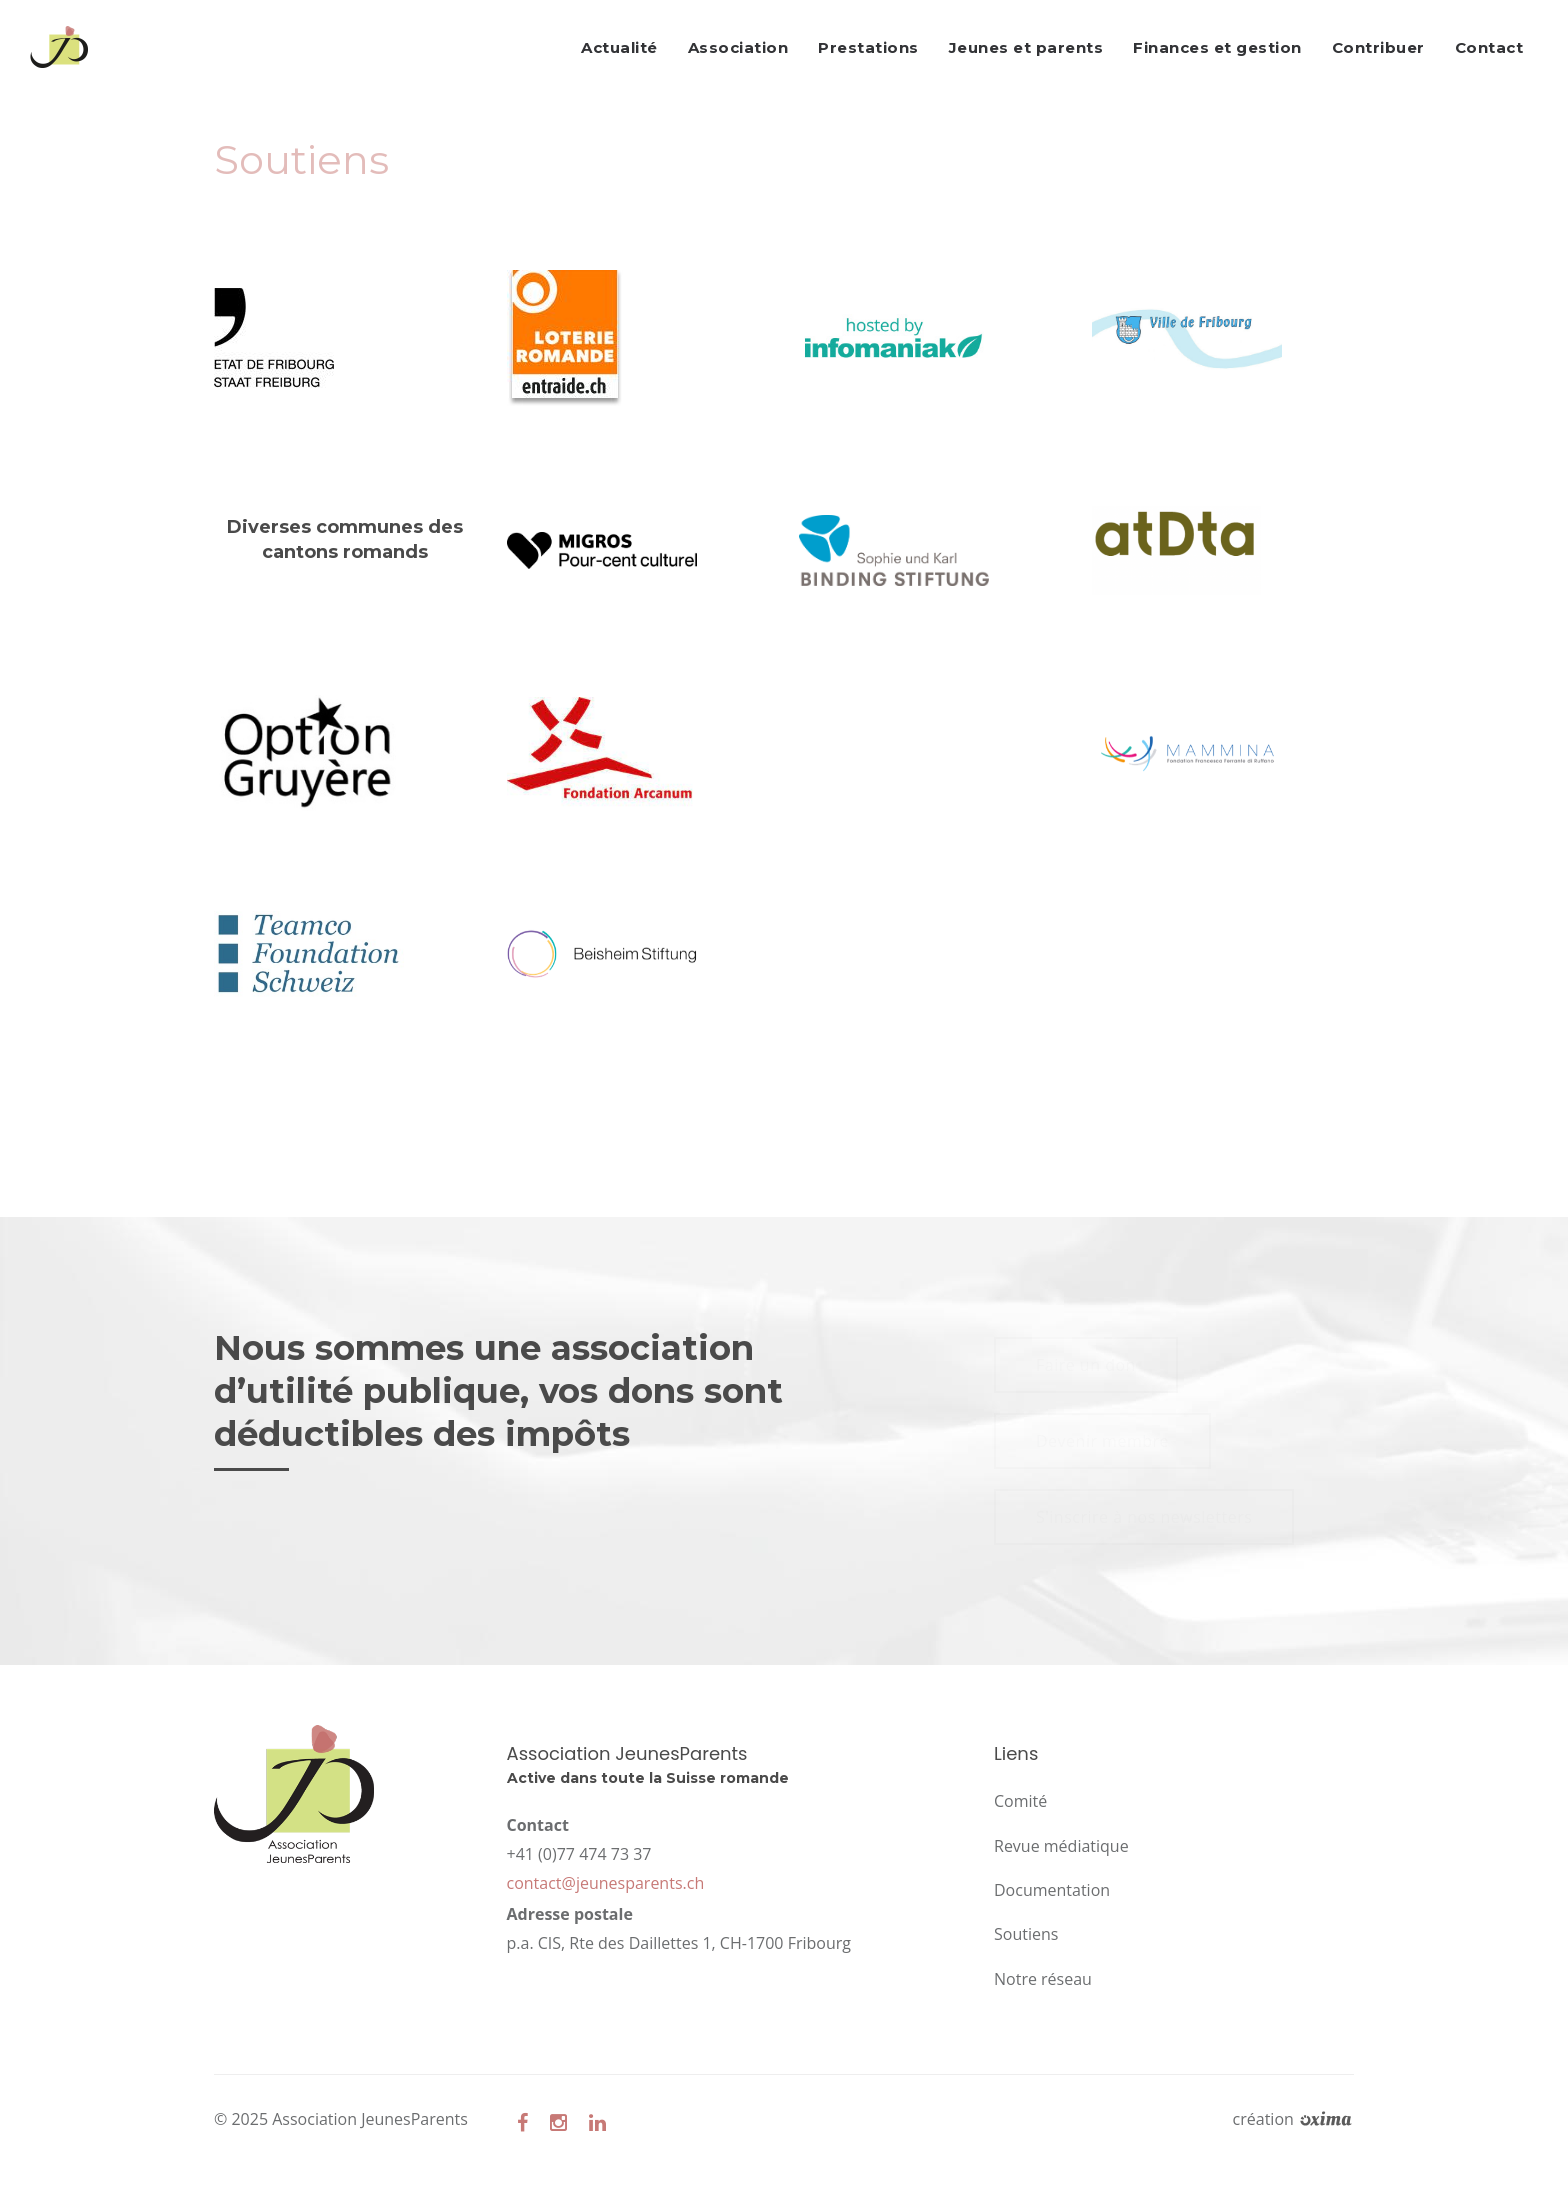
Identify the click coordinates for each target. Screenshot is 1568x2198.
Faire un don (1086, 1365)
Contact (1489, 47)
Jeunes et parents (1026, 47)
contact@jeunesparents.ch (606, 1883)
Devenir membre (1102, 1441)
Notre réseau (1043, 1979)
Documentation (1052, 1890)
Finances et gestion (1217, 47)
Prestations (868, 47)
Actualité (619, 47)
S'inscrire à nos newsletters (1144, 1517)
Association (738, 47)
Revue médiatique (1061, 1846)
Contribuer (1378, 47)
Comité (1020, 1801)
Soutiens (1026, 1934)
